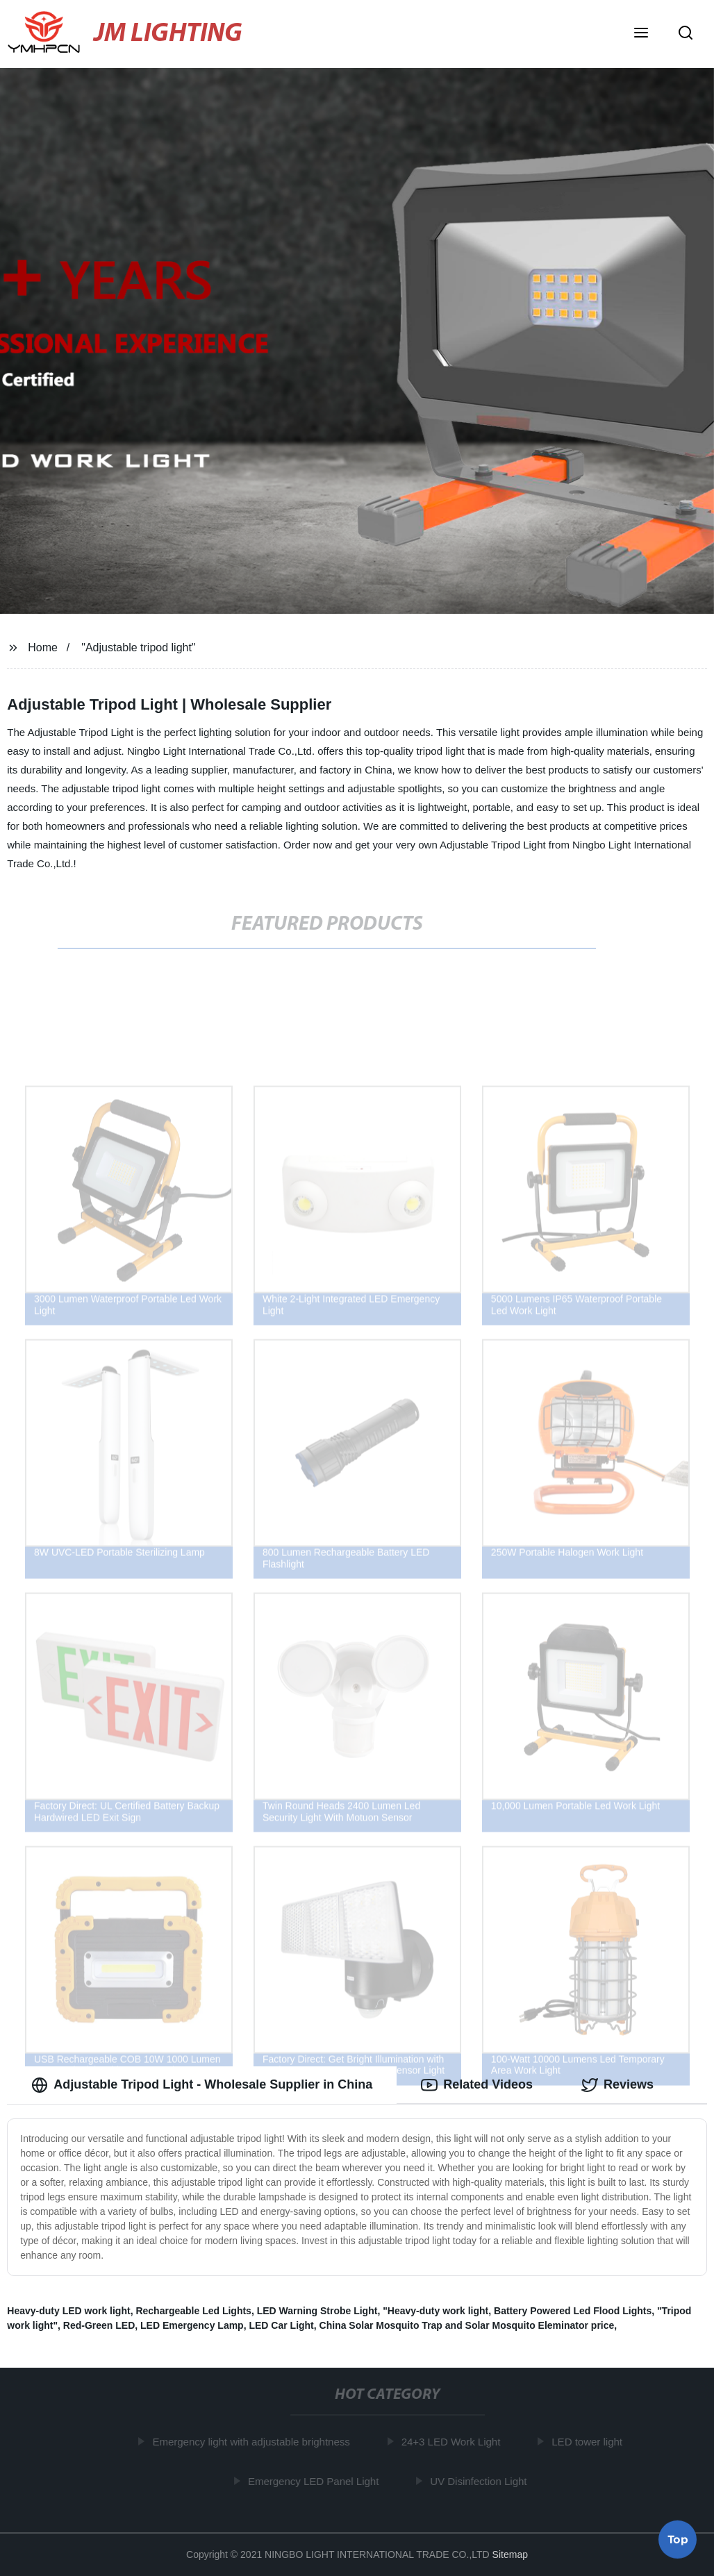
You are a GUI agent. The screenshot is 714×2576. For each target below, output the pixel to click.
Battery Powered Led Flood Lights (572, 2310)
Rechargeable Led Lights (193, 2310)
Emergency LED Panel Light (315, 2481)
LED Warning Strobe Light (317, 2310)
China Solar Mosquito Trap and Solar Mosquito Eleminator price (467, 2325)
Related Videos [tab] (477, 2085)
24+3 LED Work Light (453, 2442)
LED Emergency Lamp (192, 2325)
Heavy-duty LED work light (68, 2310)
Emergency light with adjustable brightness (252, 2442)
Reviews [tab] (617, 2085)
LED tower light (589, 2442)
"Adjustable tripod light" (138, 647)
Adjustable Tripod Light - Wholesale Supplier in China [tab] (201, 2085)
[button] (641, 34)
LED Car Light (281, 2325)
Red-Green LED (99, 2325)
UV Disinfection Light (480, 2481)
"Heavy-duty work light (435, 2310)
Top (677, 2539)
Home (43, 647)
